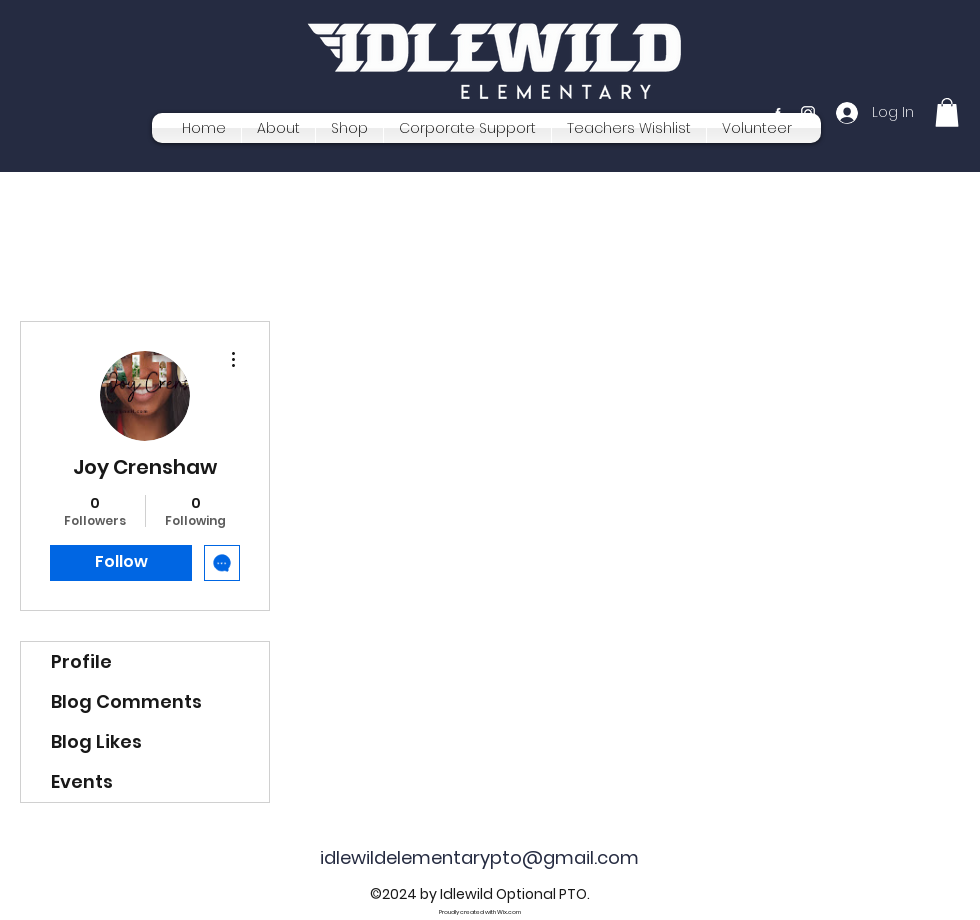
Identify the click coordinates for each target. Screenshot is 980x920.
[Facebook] (778, 113)
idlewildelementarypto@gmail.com (479, 857)
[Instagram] (808, 113)
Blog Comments (126, 701)
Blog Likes (96, 741)
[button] (947, 112)
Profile (81, 661)
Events (82, 781)
